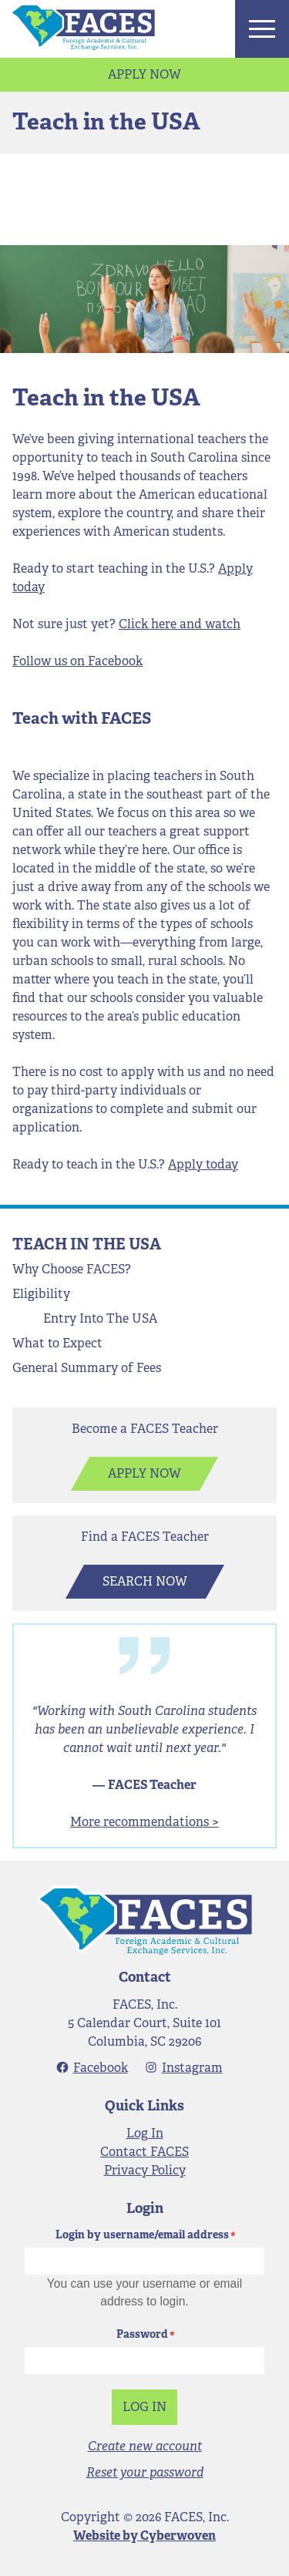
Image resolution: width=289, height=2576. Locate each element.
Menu (262, 29)
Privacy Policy (145, 2170)
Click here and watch (179, 624)
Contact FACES (144, 2152)
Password (142, 2334)
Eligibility (41, 1294)
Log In (144, 2133)
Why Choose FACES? (71, 1269)
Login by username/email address (142, 2234)
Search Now (144, 1581)
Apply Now (144, 74)
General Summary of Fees (86, 1368)
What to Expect (57, 1343)
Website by (144, 2535)
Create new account (145, 2446)
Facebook (100, 2068)
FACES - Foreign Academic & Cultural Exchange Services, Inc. (145, 1920)
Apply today (203, 1164)
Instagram (192, 2068)
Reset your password (144, 2472)
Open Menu (83, 1296)
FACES (83, 28)
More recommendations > (144, 1822)
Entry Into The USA (100, 1318)
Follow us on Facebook (77, 661)
